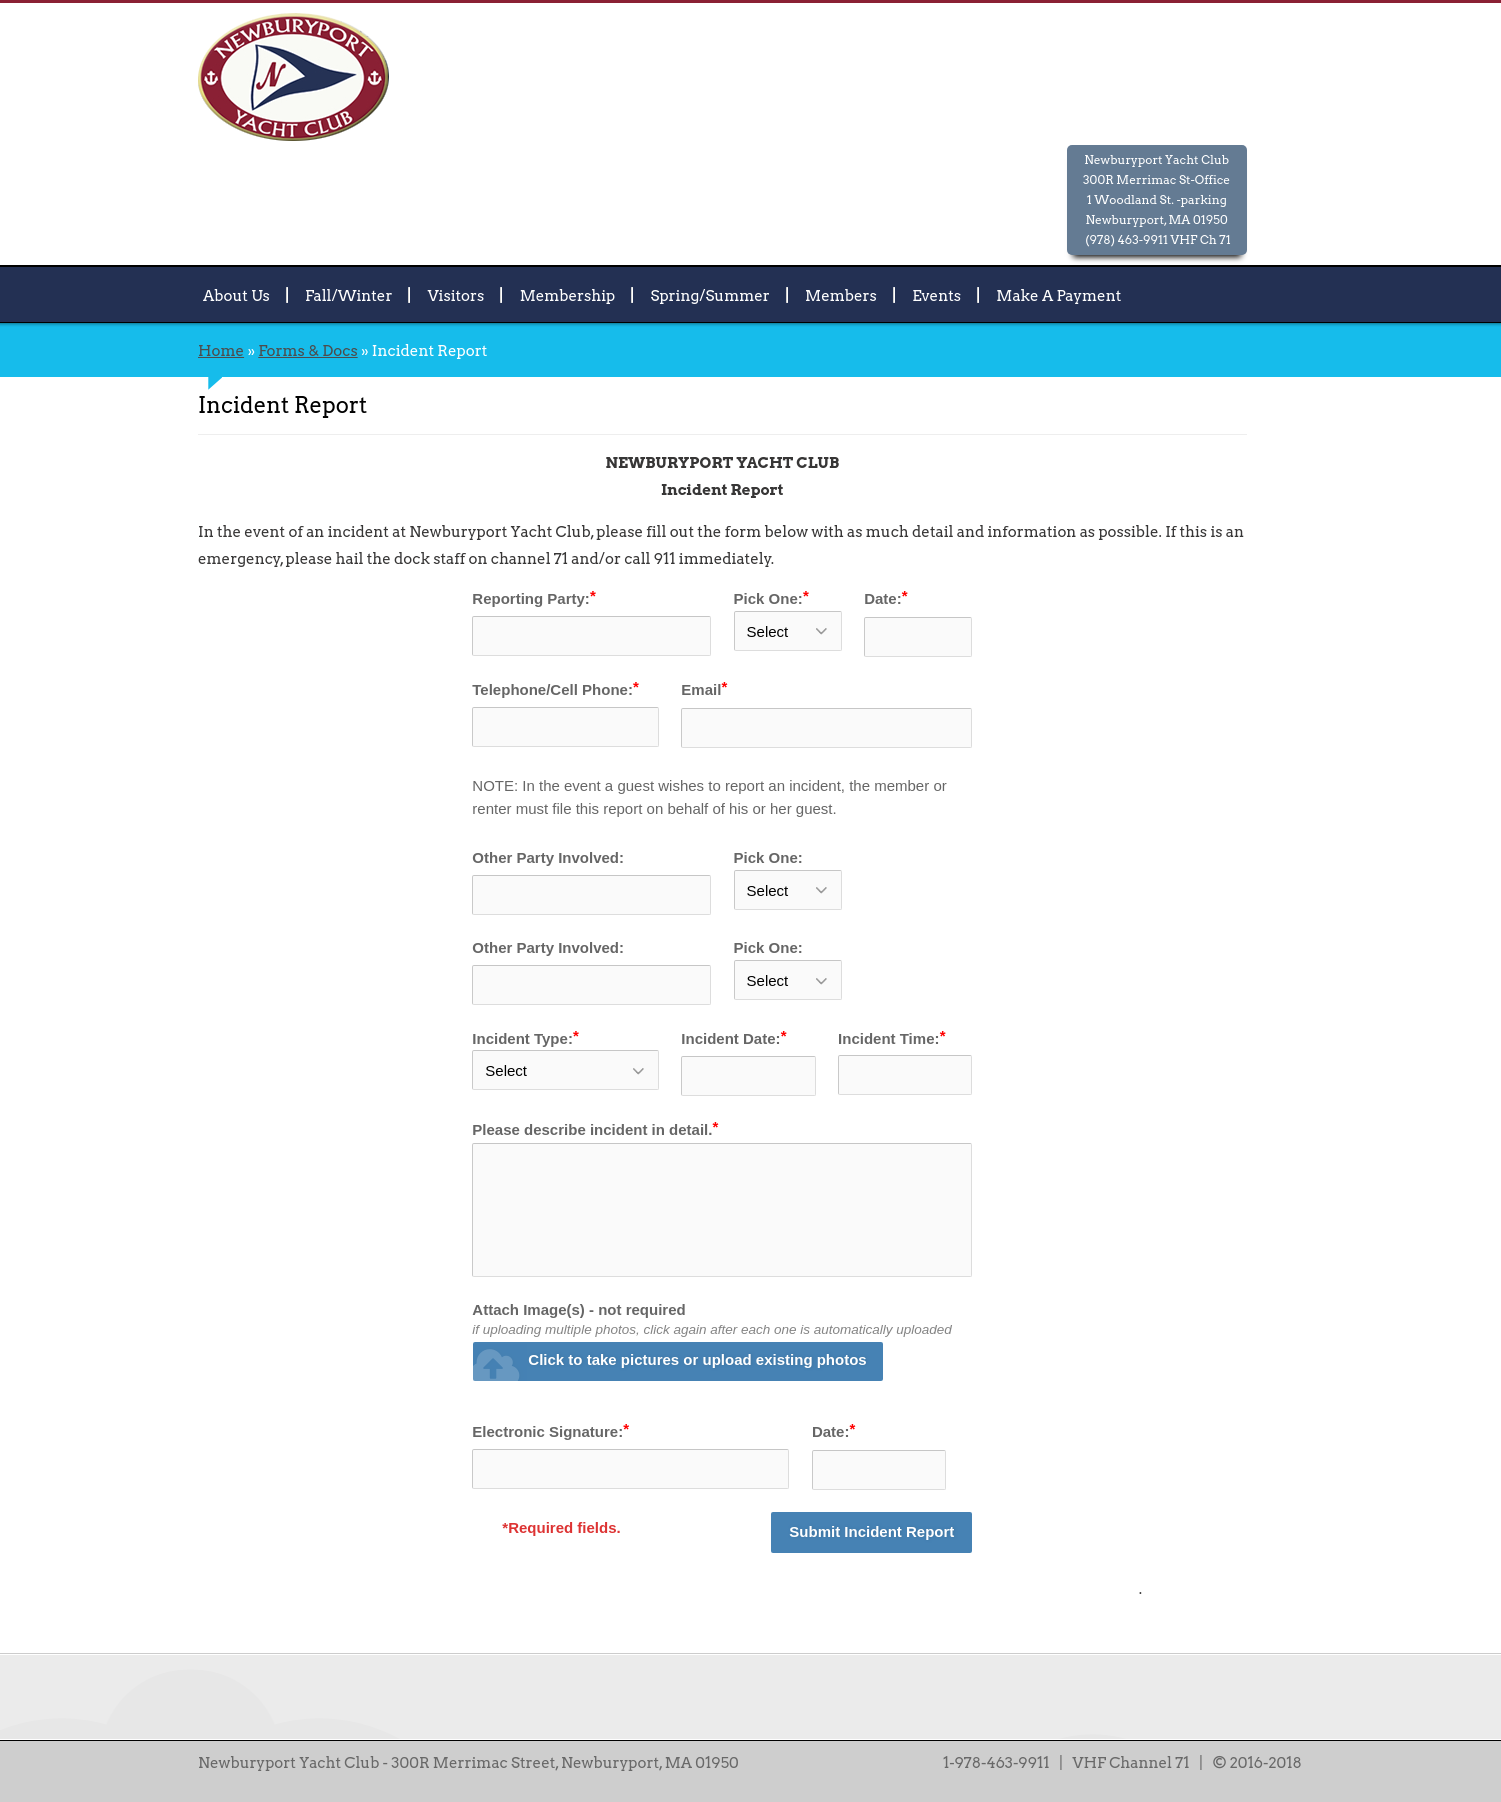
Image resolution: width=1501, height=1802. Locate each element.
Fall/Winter (348, 295)
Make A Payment (1058, 295)
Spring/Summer (710, 295)
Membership (568, 295)
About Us (236, 295)
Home (221, 351)
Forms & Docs (307, 351)
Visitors (456, 295)
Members (841, 295)
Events (936, 295)
